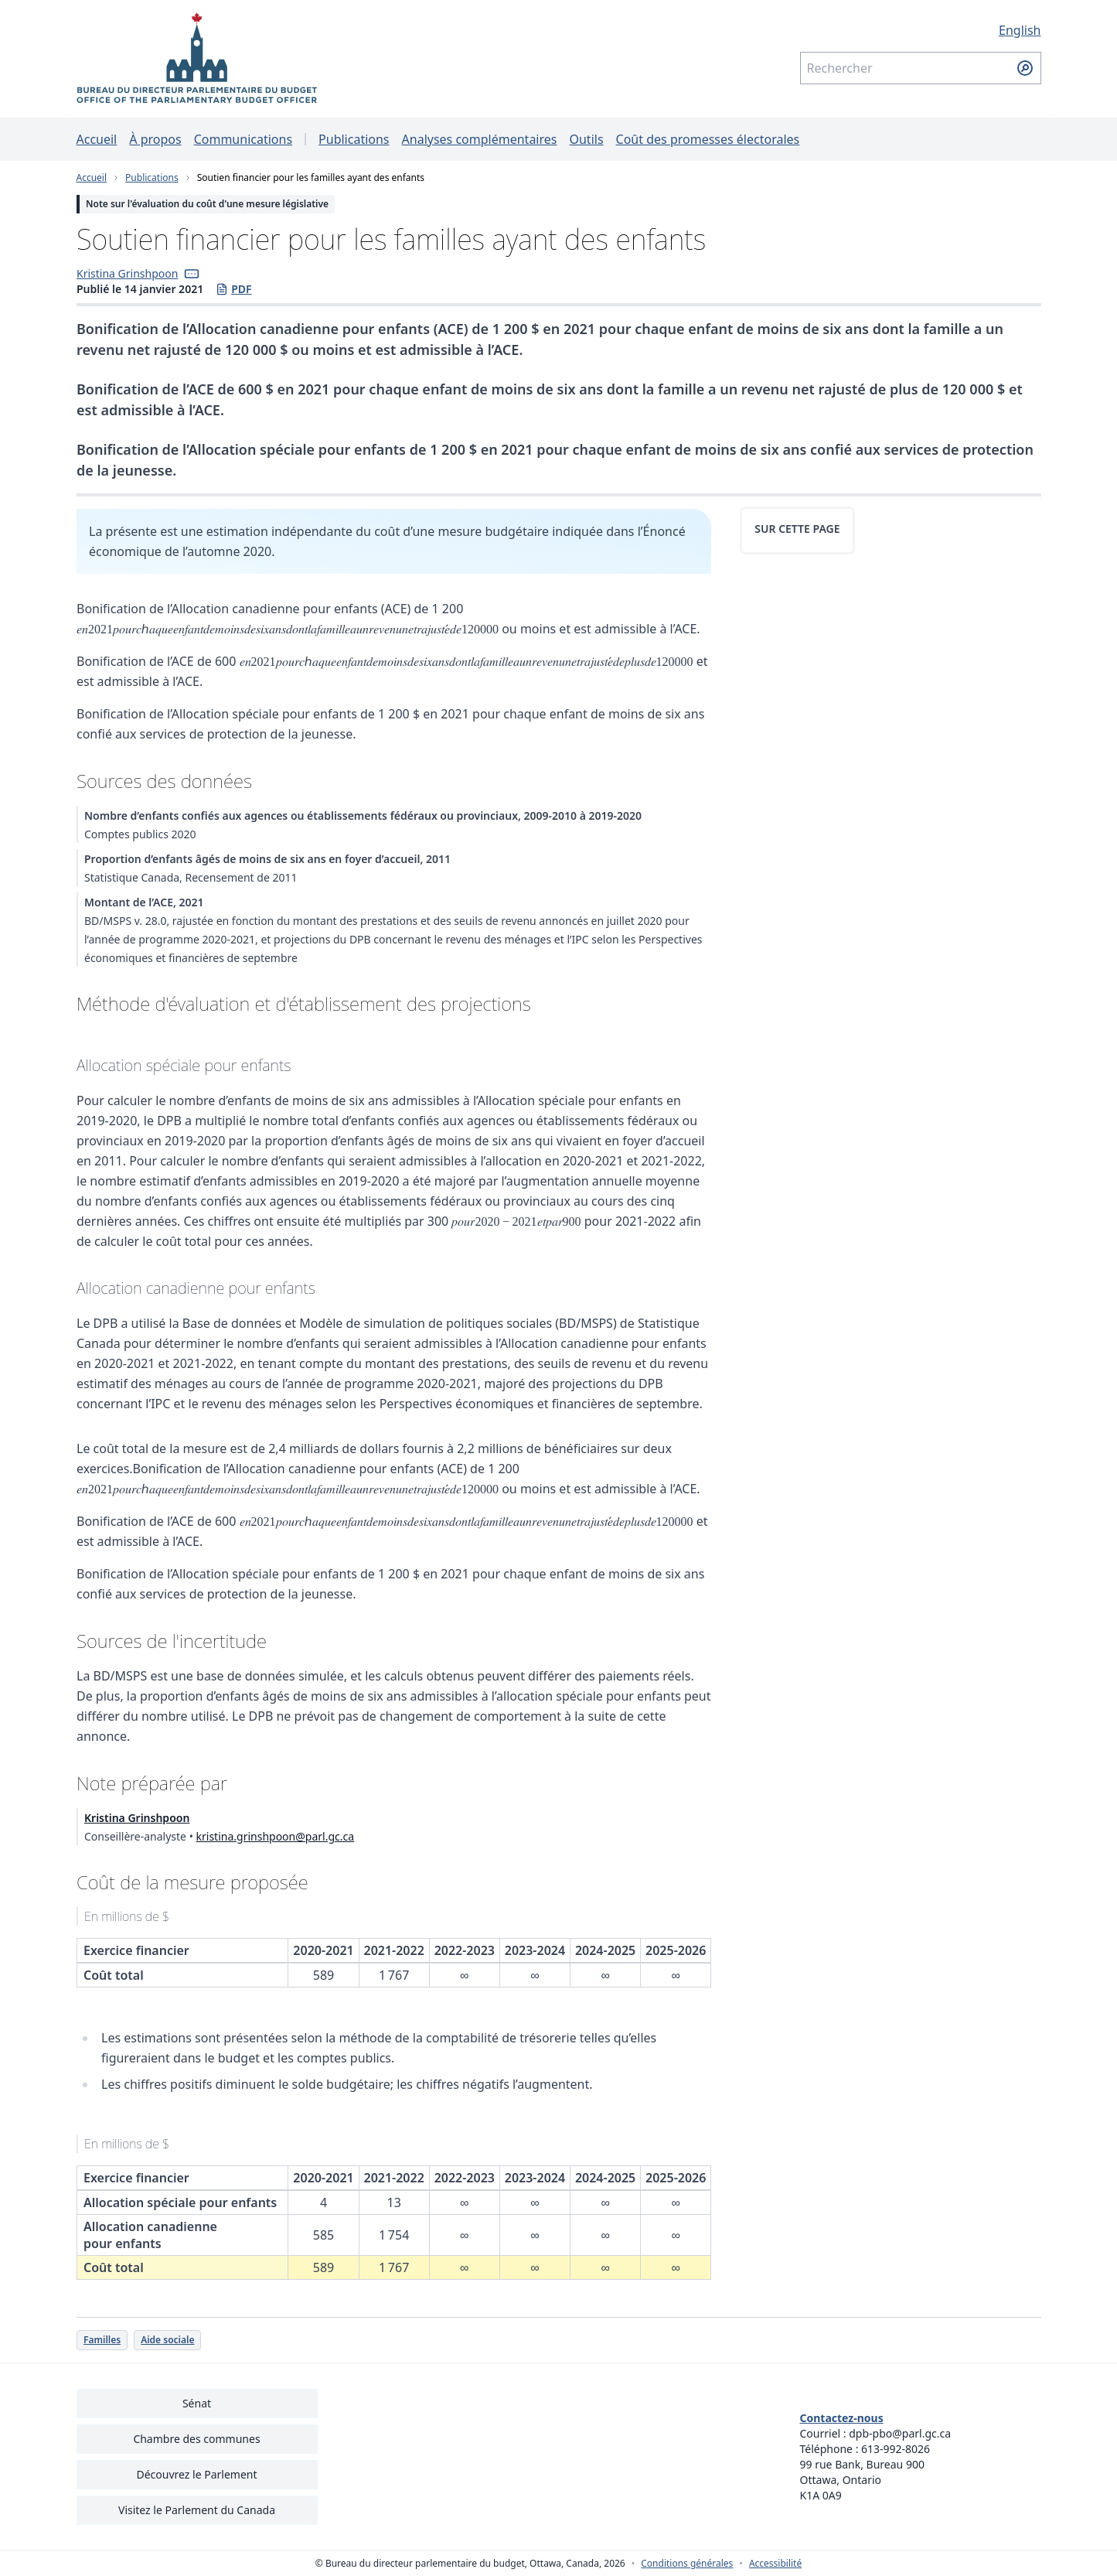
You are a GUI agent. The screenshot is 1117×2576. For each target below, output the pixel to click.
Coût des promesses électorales (708, 139)
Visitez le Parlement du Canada (196, 2510)
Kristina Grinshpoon (127, 273)
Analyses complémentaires (479, 139)
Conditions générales (687, 2563)
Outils (586, 139)
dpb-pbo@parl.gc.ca (900, 2433)
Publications (353, 139)
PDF (233, 289)
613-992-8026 (895, 2448)
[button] (191, 273)
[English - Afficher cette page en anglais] (920, 30)
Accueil (97, 139)
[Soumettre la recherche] (1025, 68)
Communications (243, 139)
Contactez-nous (842, 2418)
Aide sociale (167, 2339)
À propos (155, 139)
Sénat (196, 2403)
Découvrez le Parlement (196, 2474)
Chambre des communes (196, 2438)
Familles (102, 2339)
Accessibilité (775, 2563)
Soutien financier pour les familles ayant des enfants (310, 177)
